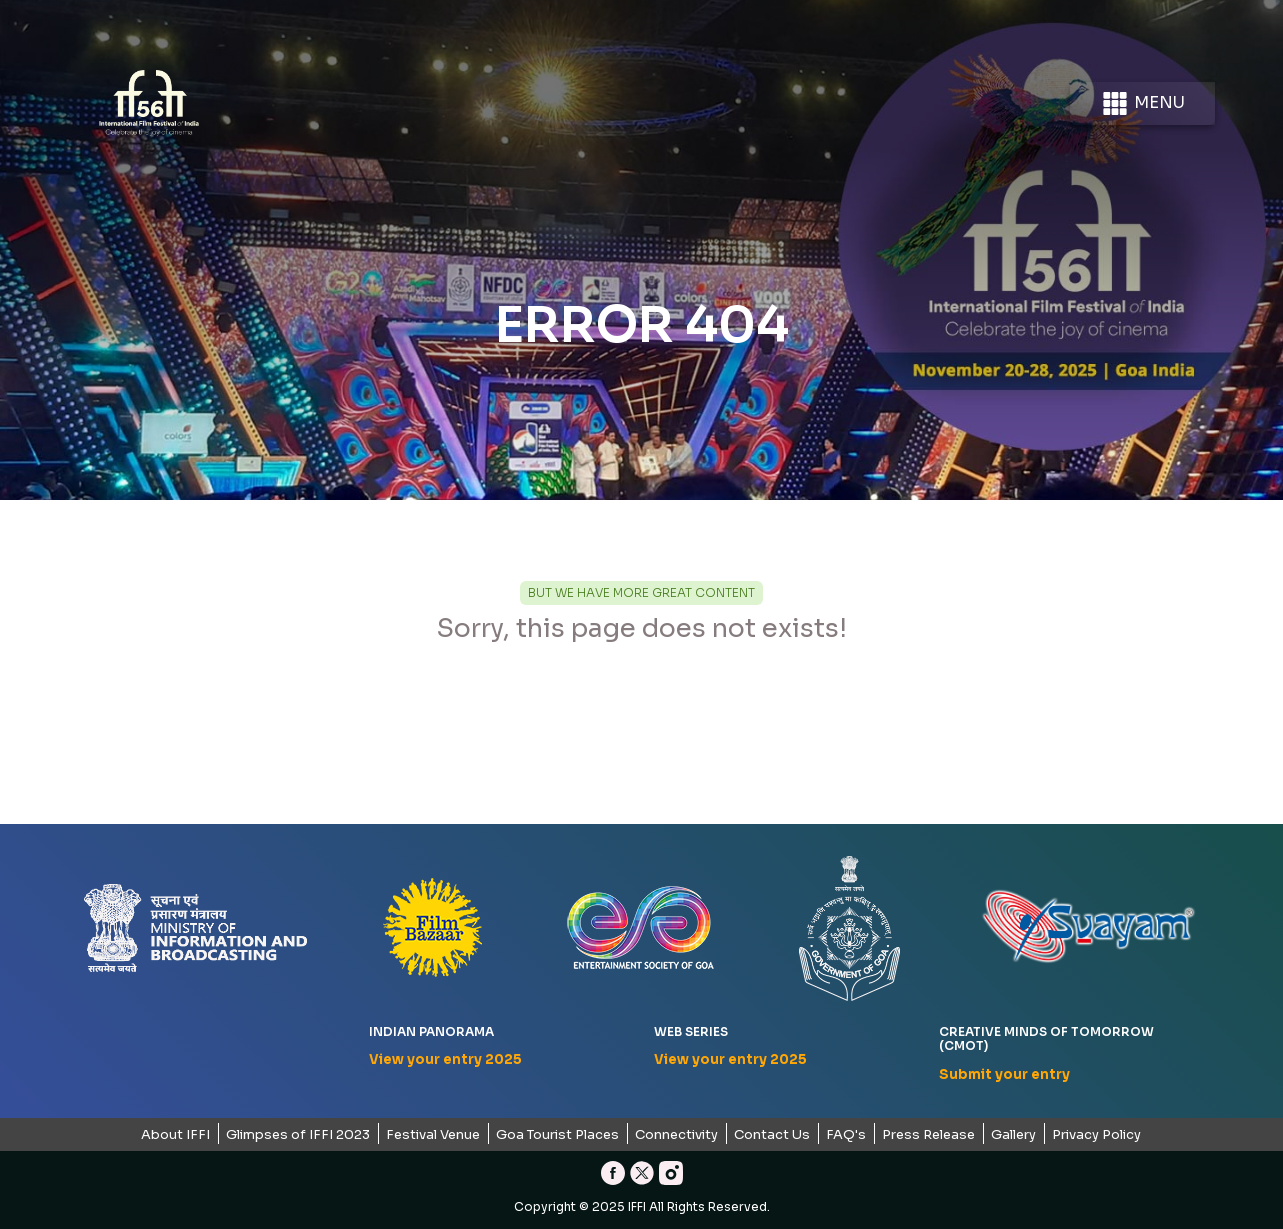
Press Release (928, 1134)
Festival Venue (433, 1134)
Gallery (1013, 1134)
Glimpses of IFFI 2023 (298, 1134)
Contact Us (772, 1134)
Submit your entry (1004, 1074)
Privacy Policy (1096, 1134)
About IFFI (175, 1134)
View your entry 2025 (445, 1059)
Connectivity (676, 1134)
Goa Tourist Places (557, 1134)
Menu (1142, 103)
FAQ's (846, 1134)
